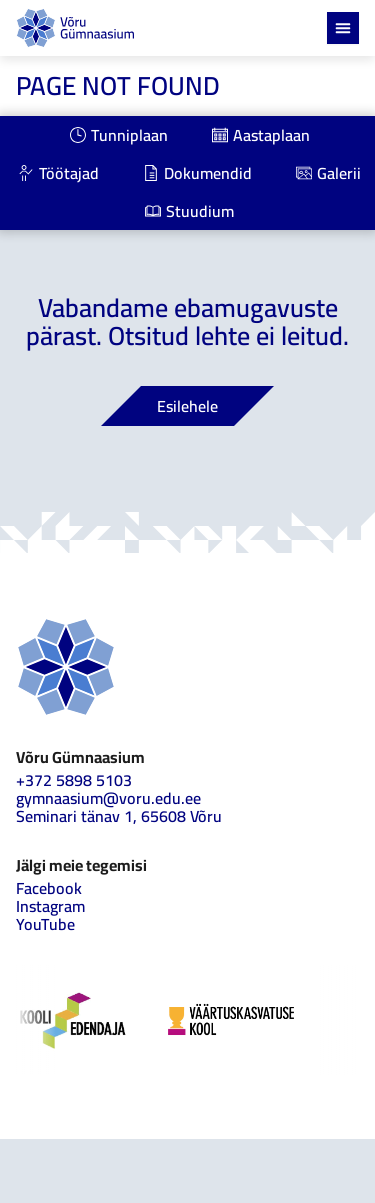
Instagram (50, 906)
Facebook (49, 888)
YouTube (45, 924)
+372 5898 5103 (74, 780)
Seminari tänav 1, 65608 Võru (119, 816)
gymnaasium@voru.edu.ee (108, 798)
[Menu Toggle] (343, 28)
